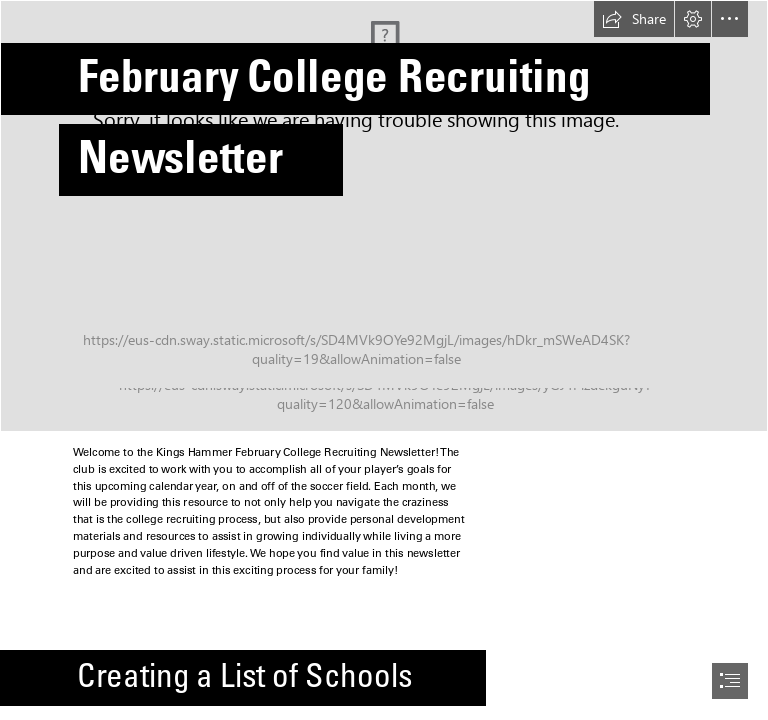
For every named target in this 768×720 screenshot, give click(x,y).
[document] (384, 360)
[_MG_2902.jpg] (384, 216)
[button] (634, 19)
